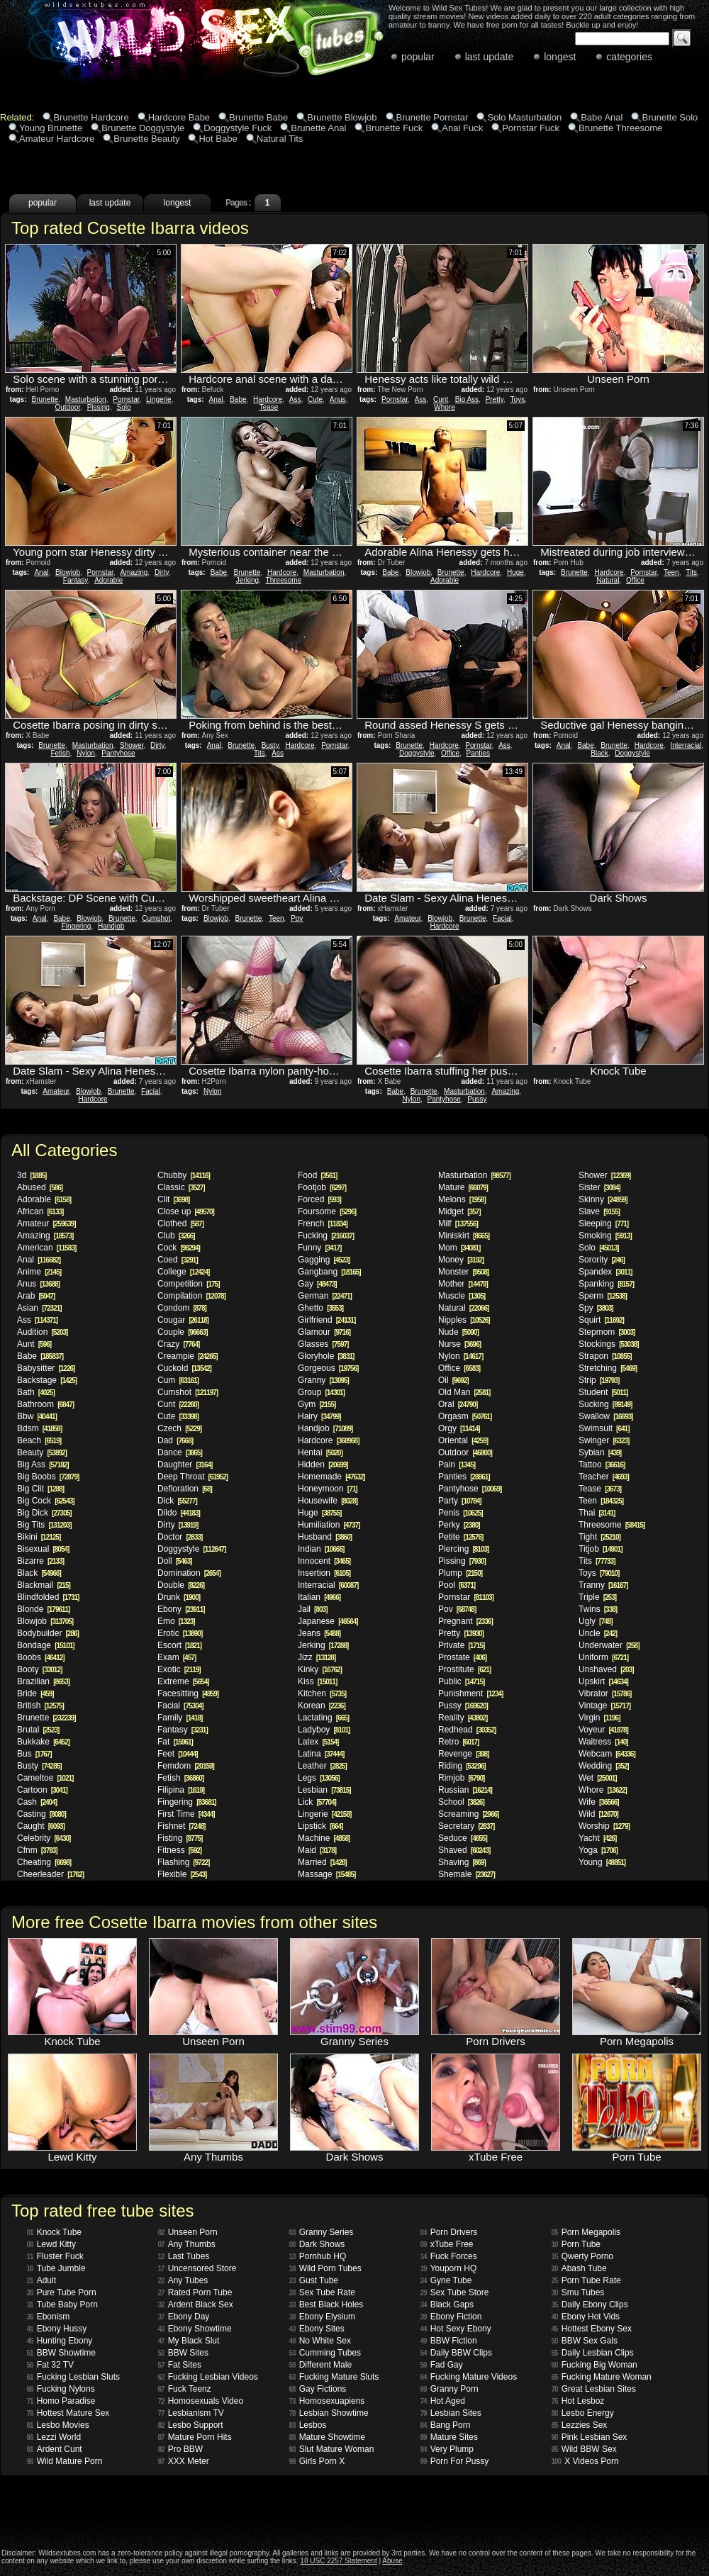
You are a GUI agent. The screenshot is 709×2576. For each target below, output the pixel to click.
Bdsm (39, 1428)
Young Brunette (50, 128)
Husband (325, 1537)
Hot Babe (218, 138)
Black (599, 753)
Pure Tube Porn (61, 2292)
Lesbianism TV (191, 2413)
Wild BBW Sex (584, 2449)
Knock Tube (54, 2232)
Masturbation (85, 399)
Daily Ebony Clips (590, 2304)
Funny (319, 1248)
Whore (444, 407)
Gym (316, 1404)
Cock (178, 1248)
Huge (515, 572)
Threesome (284, 580)
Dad (175, 1440)
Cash (37, 1802)
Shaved (464, 1850)
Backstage (47, 1380)
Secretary (466, 1826)
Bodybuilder (48, 1633)
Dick (177, 1501)
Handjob (111, 926)
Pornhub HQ (318, 2256)
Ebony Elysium (322, 2317)
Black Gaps (447, 2304)
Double (180, 1585)
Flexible (181, 1874)
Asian (39, 1308)
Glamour (324, 1332)
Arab (36, 1296)
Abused (39, 1187)
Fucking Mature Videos (469, 2377)
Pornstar (126, 399)
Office (635, 580)
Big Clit (40, 1489)
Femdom (185, 1766)
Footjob (322, 1187)
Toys (517, 399)
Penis (460, 1513)
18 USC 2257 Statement (338, 2561)
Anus (338, 399)
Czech (179, 1428)
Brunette (44, 399)
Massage (326, 1874)
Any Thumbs (187, 2244)
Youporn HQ (448, 2268)
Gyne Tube (446, 2280)
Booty (39, 1669)
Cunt (440, 399)
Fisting (179, 1838)
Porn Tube (576, 2244)
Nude (458, 1332)
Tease (269, 407)
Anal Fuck (462, 128)
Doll (174, 1561)
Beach (39, 1440)
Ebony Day (184, 2317)
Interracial (685, 745)
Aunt (34, 1344)
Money (461, 1260)
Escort (179, 1645)
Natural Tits (280, 138)
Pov (297, 918)
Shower (131, 745)
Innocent (324, 1561)
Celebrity (43, 1838)
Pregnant (465, 1621)
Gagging (324, 1260)
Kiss (317, 1681)
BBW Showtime (61, 2353)
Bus (34, 1754)
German (325, 1296)
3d (31, 1175)
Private (461, 1645)
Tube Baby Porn (62, 2304)
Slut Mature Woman (331, 2449)
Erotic (179, 1633)
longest (560, 56)
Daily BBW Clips (456, 2353)
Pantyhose (118, 753)
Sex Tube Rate (322, 2292)
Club (176, 1236)
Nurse (459, 1344)
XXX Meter (183, 2461)
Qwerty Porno (582, 2256)
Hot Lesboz (578, 2401)
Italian (319, 1597)
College (183, 1272)
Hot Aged (443, 2401)
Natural (607, 580)
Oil (453, 1380)
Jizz (316, 1657)
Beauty (42, 1452)
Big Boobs (48, 1477)
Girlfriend (326, 1320)
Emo (176, 1621)
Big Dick (44, 1513)
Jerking (247, 580)
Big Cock (45, 1501)
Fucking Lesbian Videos (208, 2377)
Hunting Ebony (60, 2341)
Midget (459, 1211)
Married (322, 1862)
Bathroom (45, 1404)
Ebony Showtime (195, 2329)
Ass (295, 399)
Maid (317, 1850)
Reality (462, 1718)
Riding (462, 1766)
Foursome (327, 1211)
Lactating (323, 1718)
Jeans (319, 1633)
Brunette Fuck (394, 128)
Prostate (462, 1657)
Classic (181, 1187)
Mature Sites (449, 2437)
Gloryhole (326, 1356)
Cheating (44, 1862)
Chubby (183, 1175)
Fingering (76, 926)
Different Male (320, 2365)
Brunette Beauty (146, 138)
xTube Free (447, 2244)
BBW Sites (183, 2353)
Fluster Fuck (55, 2256)
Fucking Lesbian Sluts (74, 2377)
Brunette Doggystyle (142, 128)
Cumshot (156, 918)
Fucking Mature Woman (602, 2377)
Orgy (459, 1428)
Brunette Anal (318, 128)
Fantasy (75, 580)
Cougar (182, 1320)
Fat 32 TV (50, 2365)
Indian (321, 1549)
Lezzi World (54, 2437)
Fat (175, 1742)
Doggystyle (416, 753)
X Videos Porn (585, 2461)
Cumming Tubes (325, 2353)
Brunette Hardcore (90, 117)
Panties (478, 753)
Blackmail (43, 1585)
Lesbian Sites (450, 2413)
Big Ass (467, 399)
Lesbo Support (190, 2425)
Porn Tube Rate (586, 2280)
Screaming (468, 1814)
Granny (323, 1380)
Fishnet (181, 1826)
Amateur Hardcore (56, 138)
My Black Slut (189, 2341)
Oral (457, 1404)
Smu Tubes (578, 2292)
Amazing (133, 572)
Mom (459, 1248)
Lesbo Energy (583, 2413)
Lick (317, 1802)
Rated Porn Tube (195, 2292)
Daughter (184, 1464)
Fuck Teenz (184, 2389)
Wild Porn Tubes (325, 2268)
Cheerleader (50, 1874)
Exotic (179, 1669)
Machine (324, 1838)
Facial (502, 918)
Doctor (179, 1537)
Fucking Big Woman (594, 2365)
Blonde (43, 1609)
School (461, 1802)
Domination (188, 1573)
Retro (458, 1742)
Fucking (326, 1236)
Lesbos (308, 2425)
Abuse (392, 2561)
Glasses (323, 1344)
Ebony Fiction (451, 2317)
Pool (456, 1585)
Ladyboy (324, 1730)
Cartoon (42, 1790)
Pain (456, 1464)
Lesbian (324, 1790)
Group (321, 1392)
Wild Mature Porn (65, 2461)
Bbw (37, 1416)
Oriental (463, 1440)
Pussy (476, 1099)
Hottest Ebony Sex (592, 2329)
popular (418, 56)
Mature (463, 1187)
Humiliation (328, 1525)
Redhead (467, 1730)
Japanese (328, 1621)
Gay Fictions (318, 2389)
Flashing (183, 1862)
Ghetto (320, 1308)
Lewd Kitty (51, 2244)
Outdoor (68, 407)
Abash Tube (579, 2268)
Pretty (494, 399)
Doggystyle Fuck (237, 128)
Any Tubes (183, 2280)
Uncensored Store (197, 2268)
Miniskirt (463, 1236)
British (40, 1705)
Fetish (59, 753)
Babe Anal (602, 117)
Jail (312, 1609)
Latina (321, 1754)
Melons (462, 1199)
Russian (465, 1790)
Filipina (180, 1790)
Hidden (323, 1464)
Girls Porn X (317, 2461)
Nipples (464, 1320)
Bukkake (43, 1742)
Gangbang (329, 1272)
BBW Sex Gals (585, 2341)
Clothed (180, 1223)
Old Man (464, 1392)
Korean (321, 1705)
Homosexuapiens (327, 2401)
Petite (460, 1537)
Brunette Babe (258, 117)
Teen (671, 572)
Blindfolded (48, 1597)
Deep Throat (192, 1477)
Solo (123, 407)
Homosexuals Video (201, 2401)
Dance (179, 1452)
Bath (36, 1392)
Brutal (38, 1730)
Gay (317, 1284)
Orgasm (464, 1416)
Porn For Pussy (454, 2461)
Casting (41, 1814)
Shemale (466, 1874)
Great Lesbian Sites (594, 2389)
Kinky (320, 1669)
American (46, 1248)
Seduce (462, 1838)
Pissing (98, 407)
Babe (238, 399)
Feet (177, 1754)
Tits (691, 572)
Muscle (461, 1296)
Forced (319, 1199)
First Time (186, 1814)
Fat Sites (179, 2365)
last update (489, 56)
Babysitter (45, 1368)
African (40, 1211)
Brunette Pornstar (432, 117)
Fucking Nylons (61, 2389)
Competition (188, 1284)
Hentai (320, 1452)
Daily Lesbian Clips (593, 2353)
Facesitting (187, 1693)
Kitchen (322, 1693)
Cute (315, 399)
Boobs (41, 1657)
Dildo (178, 1513)
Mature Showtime (327, 2437)
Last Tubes (184, 2256)
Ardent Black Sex (195, 2304)
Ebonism (48, 2317)
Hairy (319, 1416)
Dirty (162, 572)
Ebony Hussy (57, 2329)
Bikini (38, 1537)
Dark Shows (317, 2244)
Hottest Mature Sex (68, 2413)
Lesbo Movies (58, 2425)
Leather (322, 1766)
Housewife (327, 1501)
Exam (176, 1657)
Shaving (462, 1862)
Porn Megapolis (586, 2232)
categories (629, 56)
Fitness (179, 1850)
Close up (185, 1211)
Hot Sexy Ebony (455, 2329)
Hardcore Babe (179, 117)
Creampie (187, 1356)
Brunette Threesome (620, 128)
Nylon (86, 753)
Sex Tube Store (454, 2292)
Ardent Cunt (54, 2449)
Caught (41, 1826)
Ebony (181, 1609)
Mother (463, 1284)
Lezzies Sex (580, 2425)
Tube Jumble (56, 2268)
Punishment (470, 1693)
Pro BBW (180, 2449)
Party (459, 1501)
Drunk (178, 1597)
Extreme (183, 1681)
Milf (458, 1223)
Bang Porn (445, 2425)
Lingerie (159, 399)
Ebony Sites (317, 2329)
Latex (318, 1742)
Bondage (45, 1645)
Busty (270, 745)
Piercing (463, 1549)
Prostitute (464, 1669)
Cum (178, 1380)
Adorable (108, 580)
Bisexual (43, 1549)
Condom (181, 1308)
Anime (39, 1272)
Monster (463, 1272)
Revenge (463, 1754)
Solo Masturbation (524, 117)
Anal (216, 399)
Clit (173, 1199)
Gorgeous (328, 1368)
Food (317, 1175)
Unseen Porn (188, 2232)
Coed (177, 1260)
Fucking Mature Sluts (334, 2377)
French (322, 1223)
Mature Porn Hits (195, 2437)
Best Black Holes (326, 2304)
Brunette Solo (670, 117)
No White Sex (320, 2341)
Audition (42, 1332)
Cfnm (37, 1850)
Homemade (331, 1477)
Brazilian (43, 1681)
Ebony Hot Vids (586, 2317)
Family (179, 1718)
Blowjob (67, 572)
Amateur (407, 918)
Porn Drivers (449, 2232)
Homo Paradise (61, 2401)
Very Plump (447, 2449)
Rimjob (461, 1778)
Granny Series (321, 2232)
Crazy (178, 1344)
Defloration (184, 1489)
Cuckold (184, 1368)
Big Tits (44, 1525)
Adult (41, 2280)
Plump (460, 1573)
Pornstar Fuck (530, 128)
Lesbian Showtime (329, 2413)
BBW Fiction (448, 2341)
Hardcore (267, 399)
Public (461, 1681)
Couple (182, 1332)
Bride (35, 1693)
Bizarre (40, 1561)
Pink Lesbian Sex (589, 2437)
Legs (319, 1778)
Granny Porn (449, 2389)
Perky (459, 1525)
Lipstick (320, 1826)
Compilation (191, 1296)
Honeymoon (327, 1489)
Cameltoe (45, 1778)
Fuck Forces (448, 2256)
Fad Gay (441, 2365)
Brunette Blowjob (341, 117)
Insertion (324, 1573)
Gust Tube (314, 2280)
